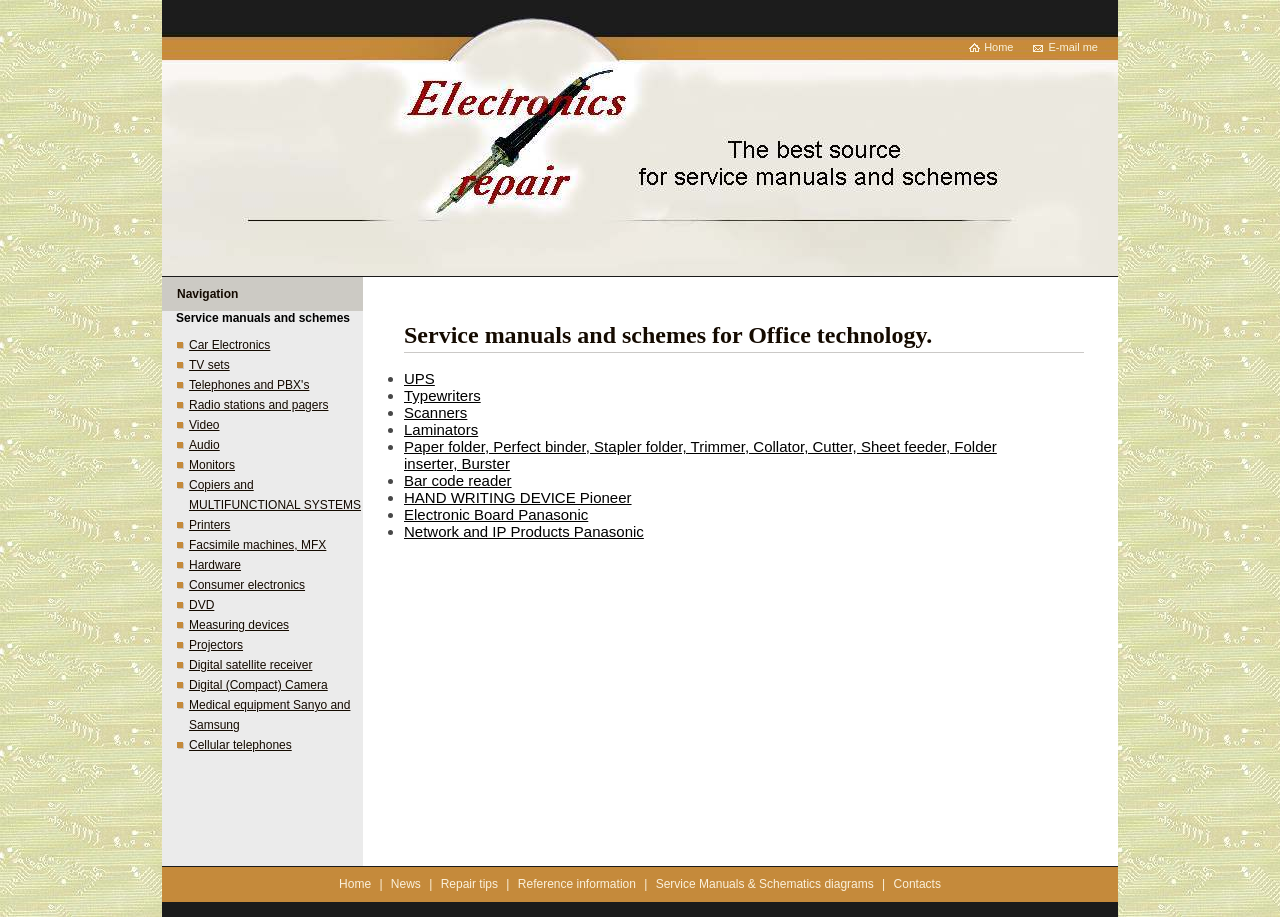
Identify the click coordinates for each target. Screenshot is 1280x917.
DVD (201, 605)
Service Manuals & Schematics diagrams (765, 884)
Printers (209, 525)
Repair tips (469, 884)
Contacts (917, 884)
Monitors (212, 465)
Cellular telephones (240, 745)
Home (998, 47)
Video (204, 425)
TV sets (209, 365)
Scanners (435, 412)
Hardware (215, 565)
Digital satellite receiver (250, 665)
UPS (419, 378)
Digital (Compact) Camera (258, 685)
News (406, 884)
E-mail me (1073, 47)
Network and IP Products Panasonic (524, 531)
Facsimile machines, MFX (257, 545)
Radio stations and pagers (258, 405)
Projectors (216, 645)
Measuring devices (239, 625)
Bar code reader (458, 480)
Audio (204, 445)
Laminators (441, 429)
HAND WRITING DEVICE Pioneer (518, 497)
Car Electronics (229, 345)
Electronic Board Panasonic (496, 514)
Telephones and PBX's (249, 385)
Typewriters (442, 395)
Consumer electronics (247, 585)
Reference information (577, 884)
